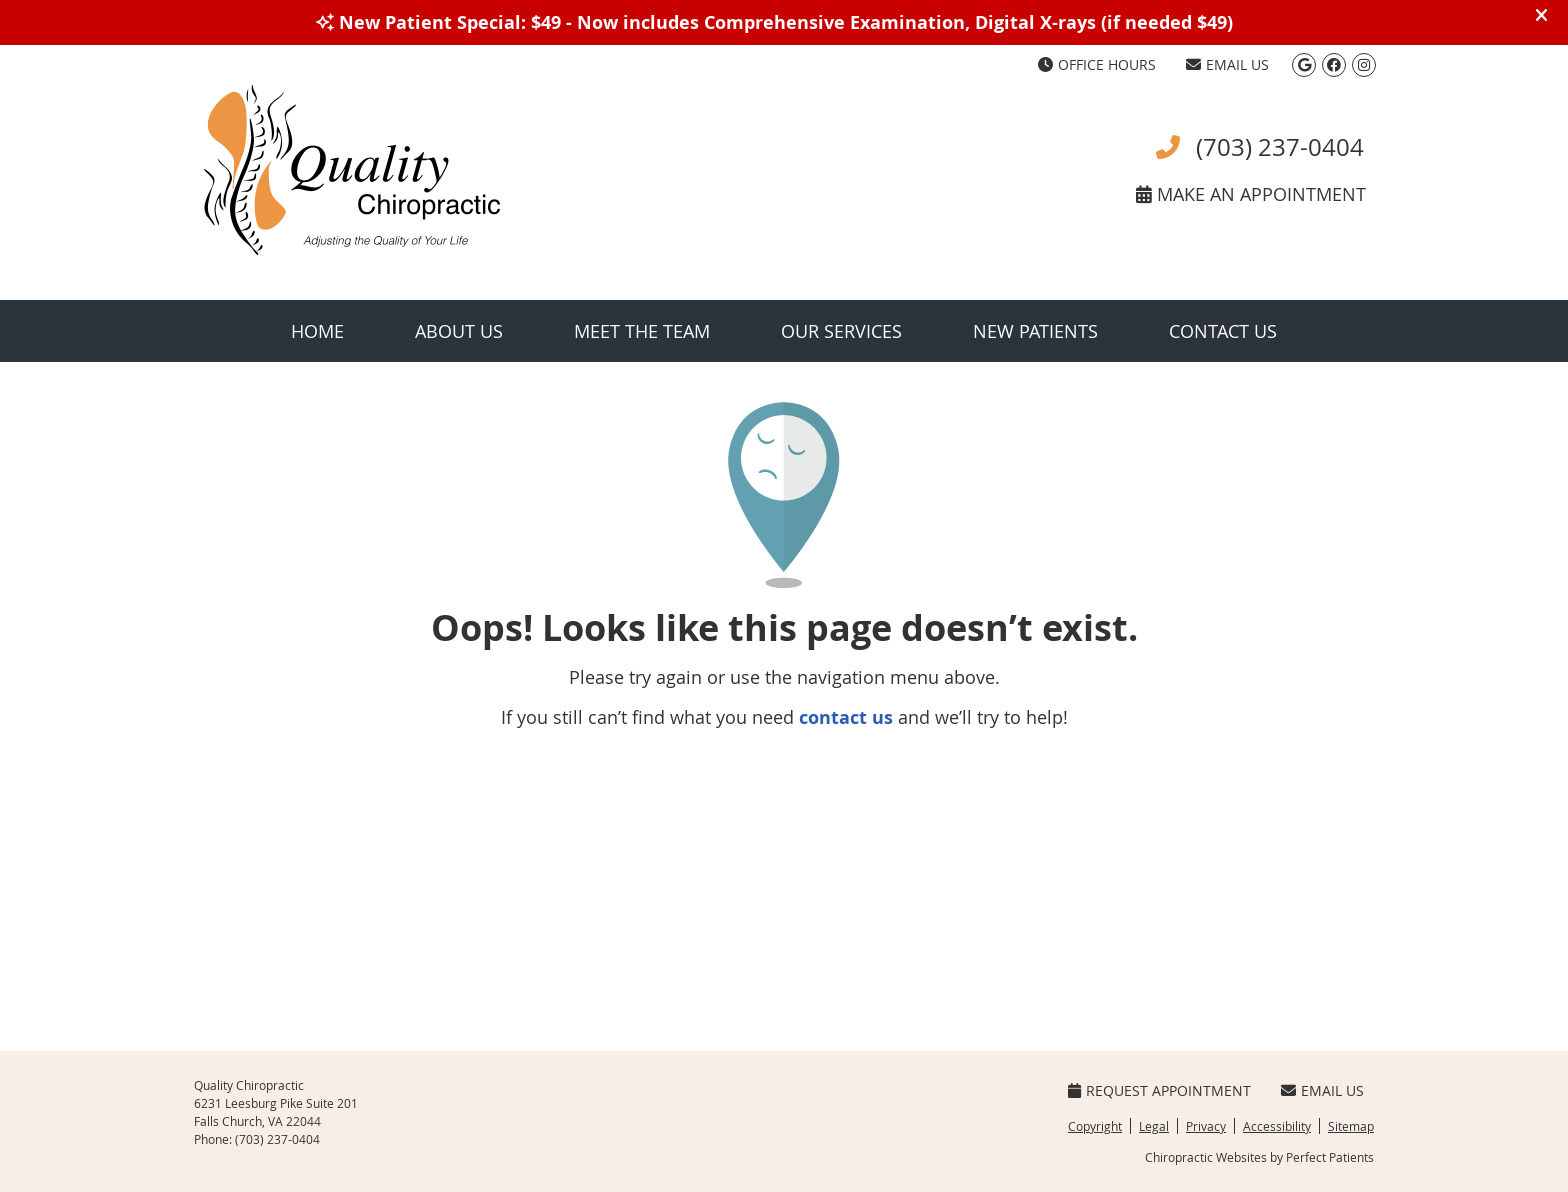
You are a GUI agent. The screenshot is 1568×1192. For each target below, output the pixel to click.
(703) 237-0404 (1260, 147)
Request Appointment (1159, 1090)
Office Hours (1097, 64)
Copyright (1095, 1126)
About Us (459, 331)
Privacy (1206, 1126)
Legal (1154, 1126)
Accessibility (1277, 1126)
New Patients (1035, 331)
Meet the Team (642, 331)
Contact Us (1223, 331)
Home (317, 331)
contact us (846, 717)
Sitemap (1351, 1126)
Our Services (841, 331)
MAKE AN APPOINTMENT (1251, 194)
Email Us (1227, 64)
